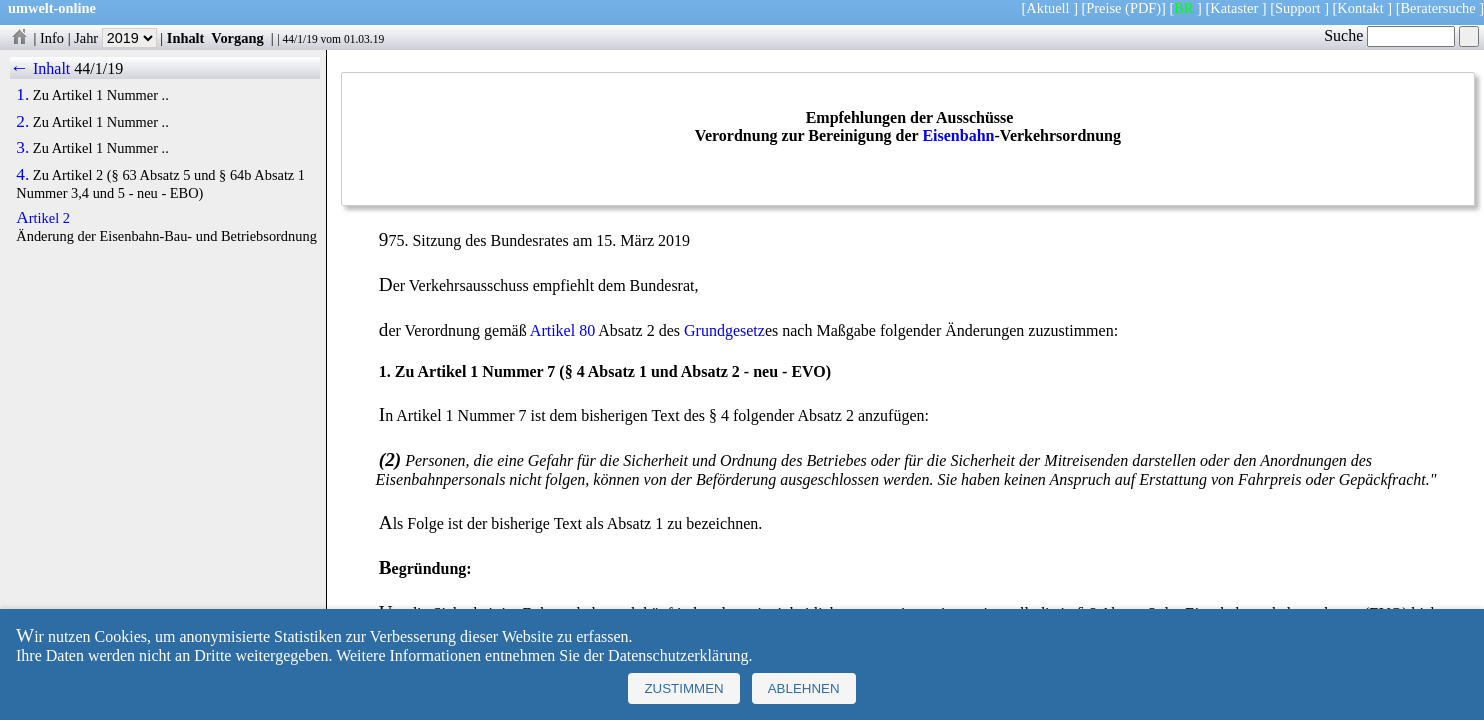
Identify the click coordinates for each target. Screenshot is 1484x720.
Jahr (115, 38)
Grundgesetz (724, 330)
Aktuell (1047, 8)
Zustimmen (683, 688)
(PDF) (1143, 8)
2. (22, 122)
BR (1183, 8)
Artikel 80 (562, 330)
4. (22, 175)
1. (22, 95)
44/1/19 (299, 39)
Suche (1389, 35)
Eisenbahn (958, 135)
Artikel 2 (43, 218)
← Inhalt (40, 68)
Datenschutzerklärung (678, 655)
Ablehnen (804, 688)
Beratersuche (1438, 8)
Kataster (1234, 8)
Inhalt (186, 38)
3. (22, 148)
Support (1298, 8)
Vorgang (237, 38)
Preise (1103, 8)
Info (52, 38)
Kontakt (1360, 8)
